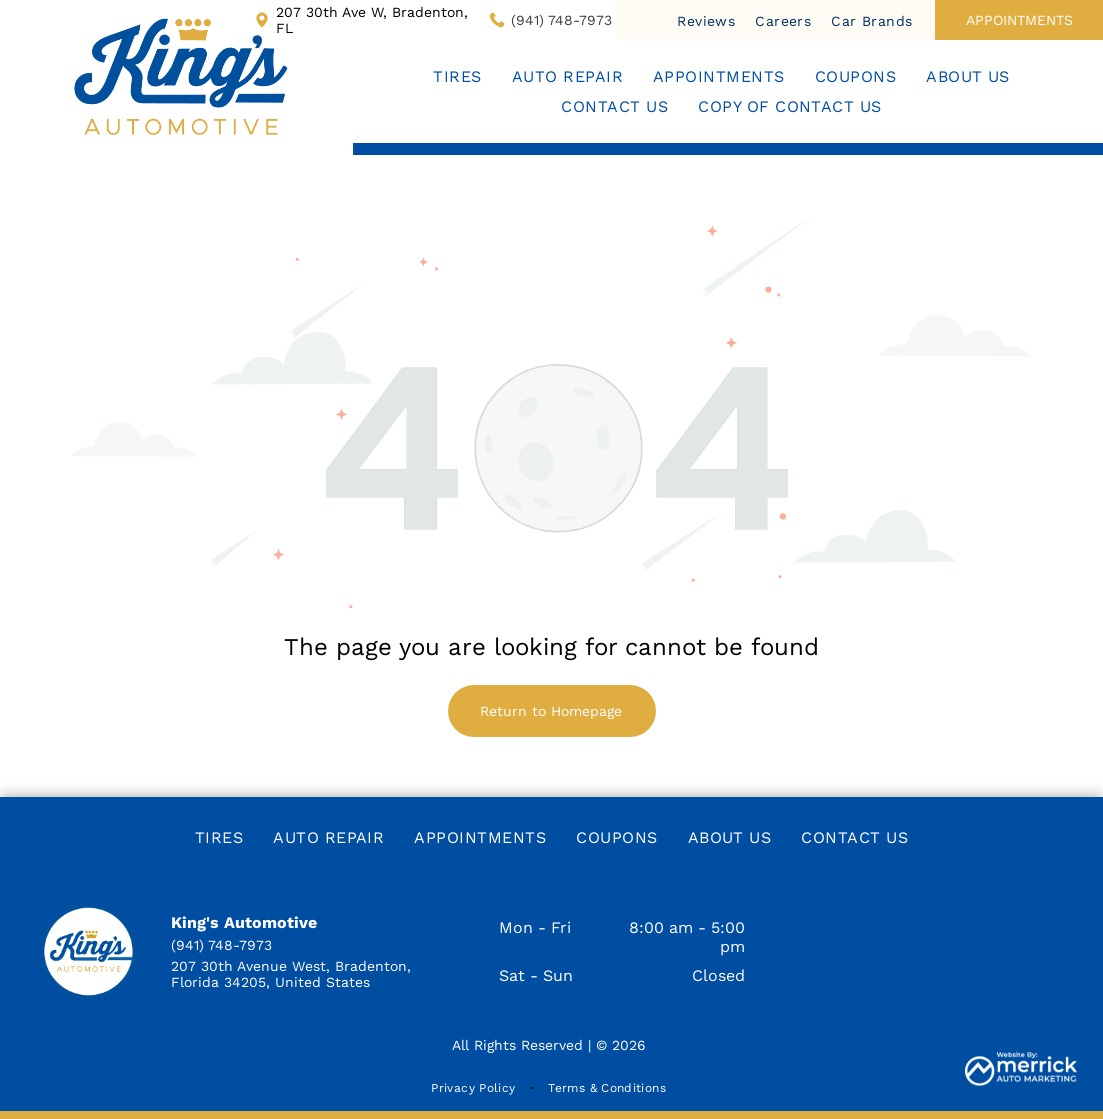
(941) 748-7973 (561, 20)
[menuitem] (706, 20)
